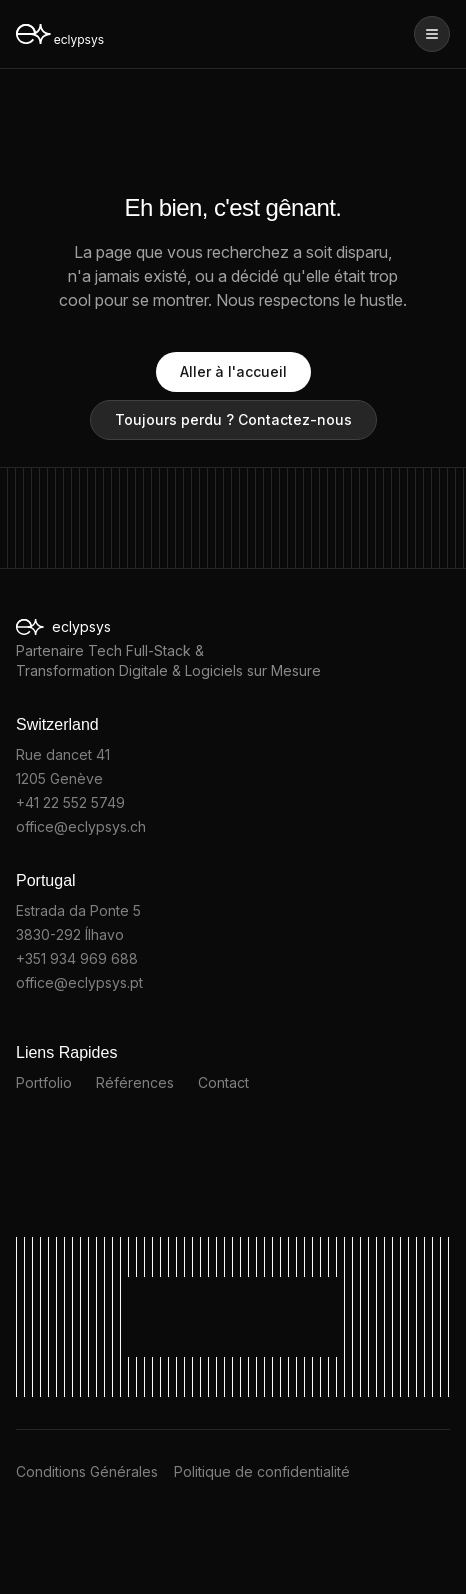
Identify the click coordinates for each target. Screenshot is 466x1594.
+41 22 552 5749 (70, 802)
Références (135, 1082)
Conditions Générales (87, 1471)
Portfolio (44, 1082)
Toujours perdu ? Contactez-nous (233, 419)
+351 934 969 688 (77, 958)
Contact (223, 1082)
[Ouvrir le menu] (432, 34)
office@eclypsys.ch (81, 826)
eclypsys (95, 627)
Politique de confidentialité (262, 1471)
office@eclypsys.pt (79, 982)
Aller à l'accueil (233, 371)
